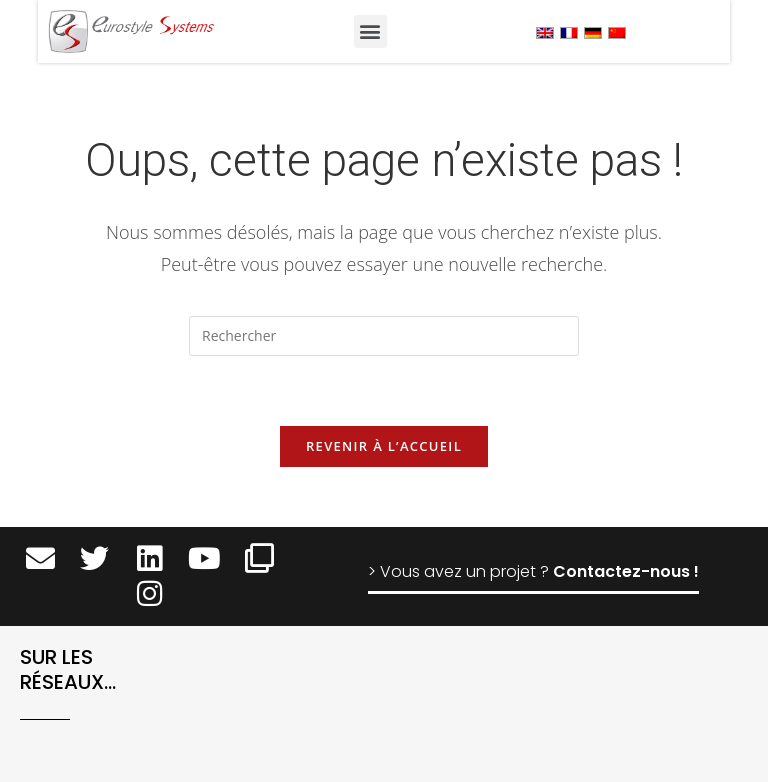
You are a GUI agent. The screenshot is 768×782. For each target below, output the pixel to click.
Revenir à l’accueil (384, 446)
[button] (370, 31)
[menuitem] (545, 32)
